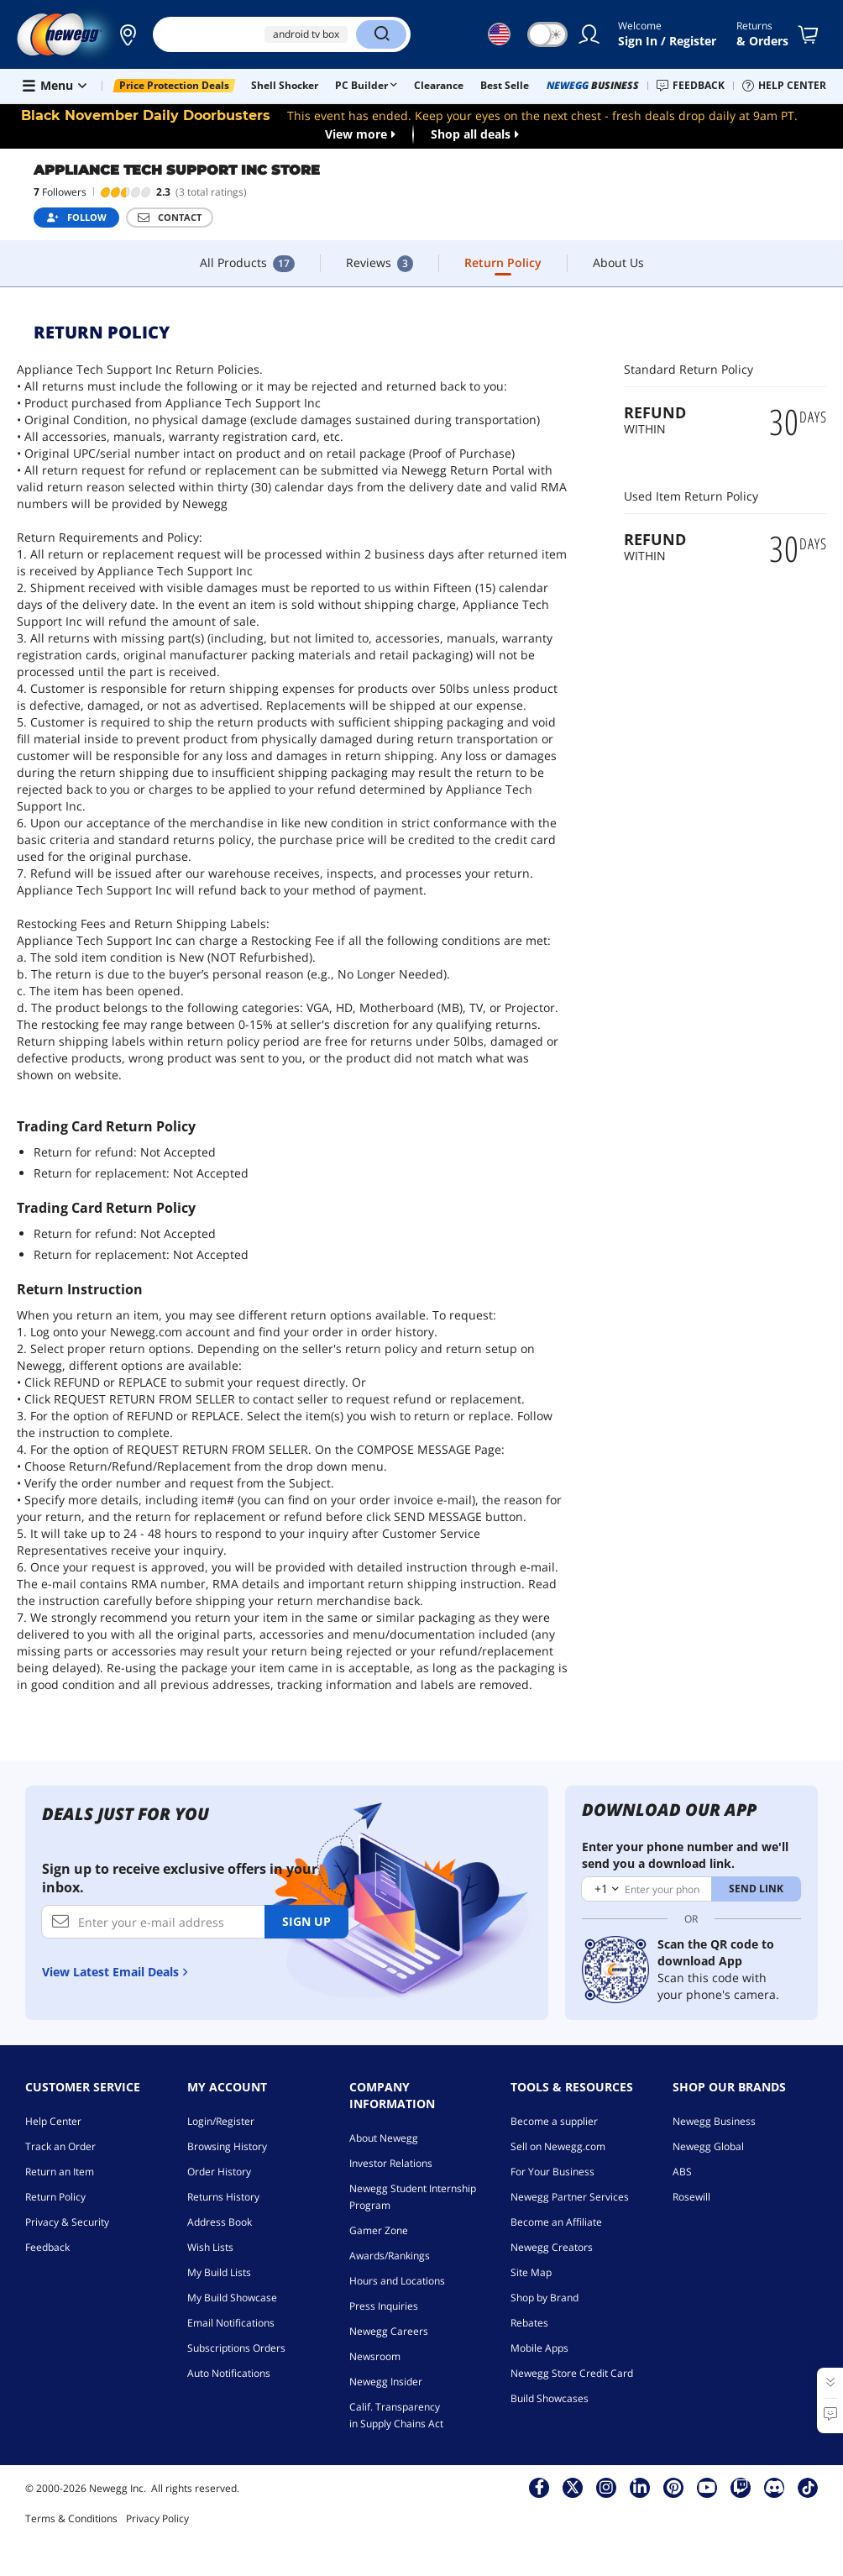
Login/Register (220, 2121)
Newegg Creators (552, 2247)
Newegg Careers (388, 2331)
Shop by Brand (545, 2297)
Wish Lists (210, 2247)
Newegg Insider (385, 2381)
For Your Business (552, 2171)
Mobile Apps (539, 2348)
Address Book (219, 2222)
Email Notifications (231, 2323)
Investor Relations (390, 2163)
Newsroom (375, 2356)
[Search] (381, 34)
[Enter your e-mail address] (153, 1922)
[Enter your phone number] (646, 1889)
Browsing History (227, 2146)
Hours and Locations (397, 2281)
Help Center (53, 2121)
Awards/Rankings (389, 2255)
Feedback (47, 2247)
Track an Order (60, 2146)
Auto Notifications (228, 2373)
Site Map (531, 2272)
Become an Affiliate (556, 2222)
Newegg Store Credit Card (572, 2373)
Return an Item (59, 2171)
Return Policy (55, 2197)
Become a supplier (554, 2121)
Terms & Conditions (71, 2518)
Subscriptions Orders (236, 2348)
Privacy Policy (157, 2518)
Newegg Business (714, 2121)
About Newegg (383, 2138)
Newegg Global (708, 2146)
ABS (682, 2171)
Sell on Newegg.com (558, 2146)
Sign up (306, 1921)
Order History (219, 2171)
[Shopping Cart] (810, 34)
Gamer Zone (378, 2230)
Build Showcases (550, 2398)
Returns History (223, 2197)
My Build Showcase (232, 2297)
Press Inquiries (383, 2306)
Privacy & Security (67, 2222)
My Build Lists (219, 2272)
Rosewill (691, 2197)
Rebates (529, 2323)
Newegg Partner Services (570, 2197)
